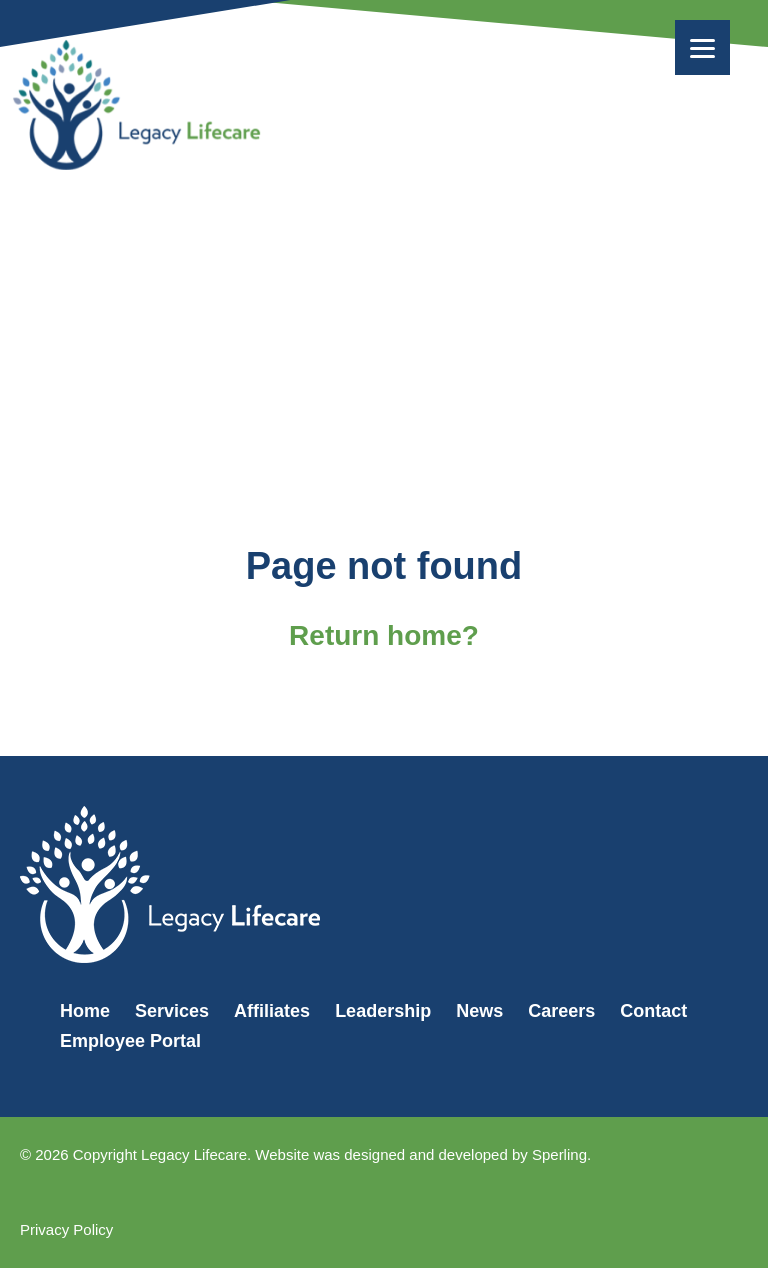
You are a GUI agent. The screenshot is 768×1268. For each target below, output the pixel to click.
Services (172, 1011)
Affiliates (272, 1011)
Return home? (384, 635)
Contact (653, 1011)
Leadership (383, 1011)
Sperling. (561, 1154)
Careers (561, 1011)
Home (85, 1011)
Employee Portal (130, 1041)
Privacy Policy (66, 1229)
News (479, 1011)
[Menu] (702, 47)
